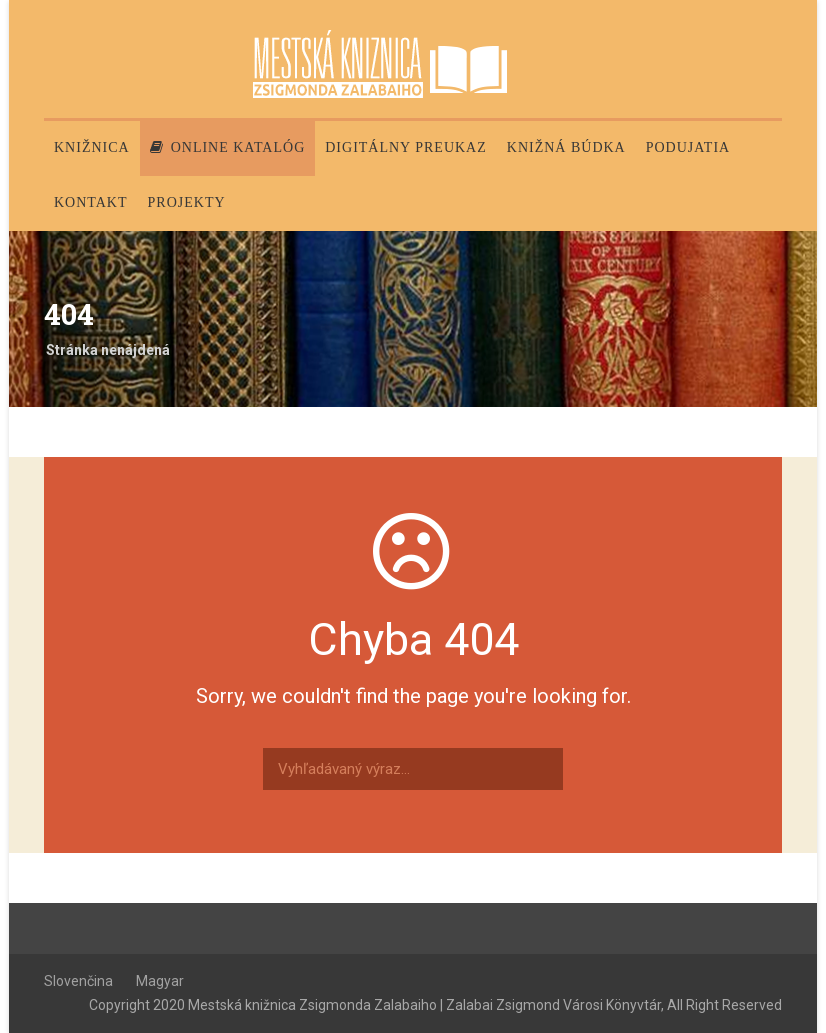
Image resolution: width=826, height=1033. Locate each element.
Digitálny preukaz (406, 147)
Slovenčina (78, 981)
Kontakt (91, 202)
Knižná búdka (566, 147)
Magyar (160, 981)
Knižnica (92, 147)
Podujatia (688, 147)
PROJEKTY (187, 202)
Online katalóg (228, 147)
